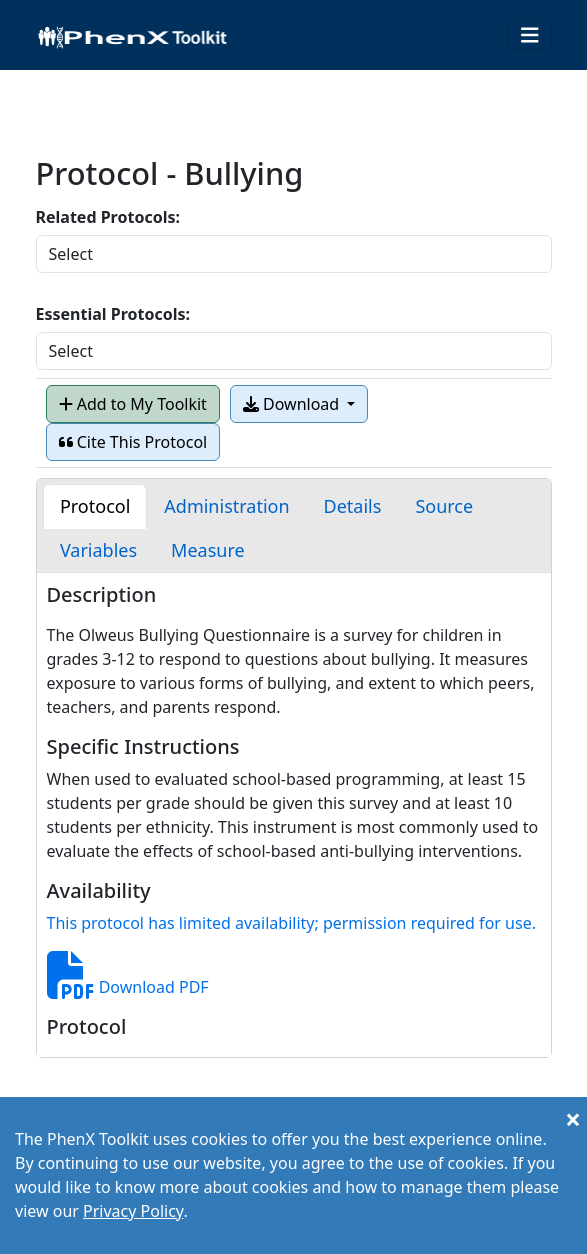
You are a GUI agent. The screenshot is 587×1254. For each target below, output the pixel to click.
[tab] (95, 506)
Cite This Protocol (133, 442)
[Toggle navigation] (530, 35)
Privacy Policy (133, 1211)
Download (293, 404)
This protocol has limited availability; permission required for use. (291, 923)
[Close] (573, 1119)
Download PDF (128, 987)
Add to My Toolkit (133, 404)
